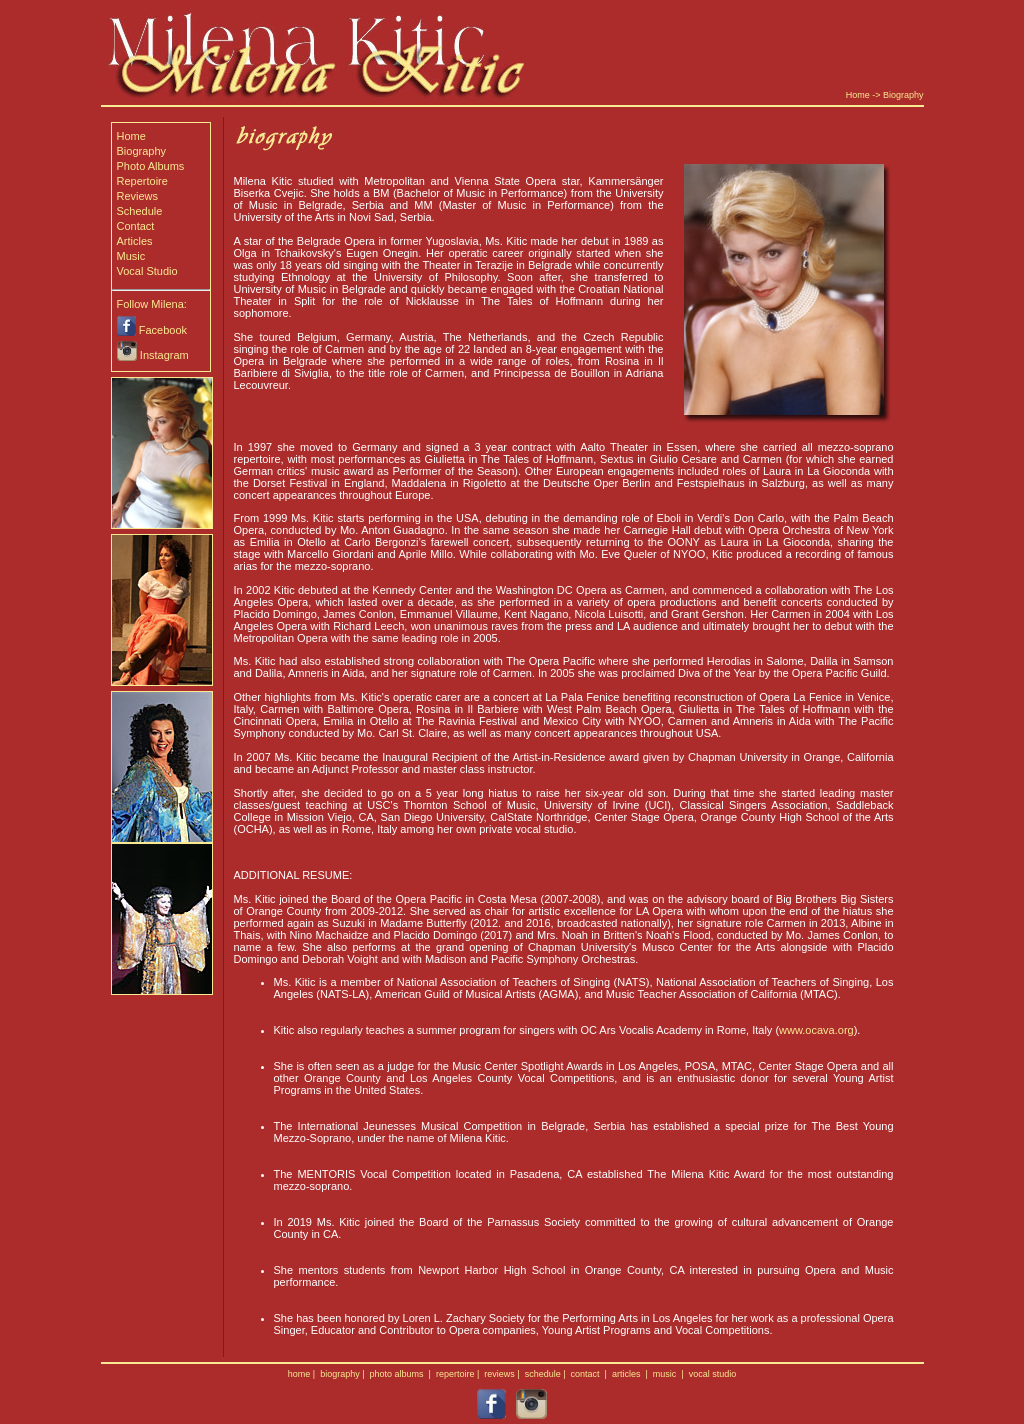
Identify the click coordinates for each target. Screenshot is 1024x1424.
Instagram (164, 355)
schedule (543, 1374)
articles (626, 1374)
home (299, 1374)
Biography (903, 95)
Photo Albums (151, 166)
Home (858, 95)
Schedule (140, 211)
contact (585, 1374)
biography (340, 1374)
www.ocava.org (816, 1030)
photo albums (397, 1374)
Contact (136, 226)
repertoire (455, 1374)
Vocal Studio (147, 271)
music (665, 1374)
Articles (135, 241)
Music (131, 256)
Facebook (163, 330)
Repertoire (142, 181)
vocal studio (713, 1374)
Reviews (138, 196)
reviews (499, 1374)
